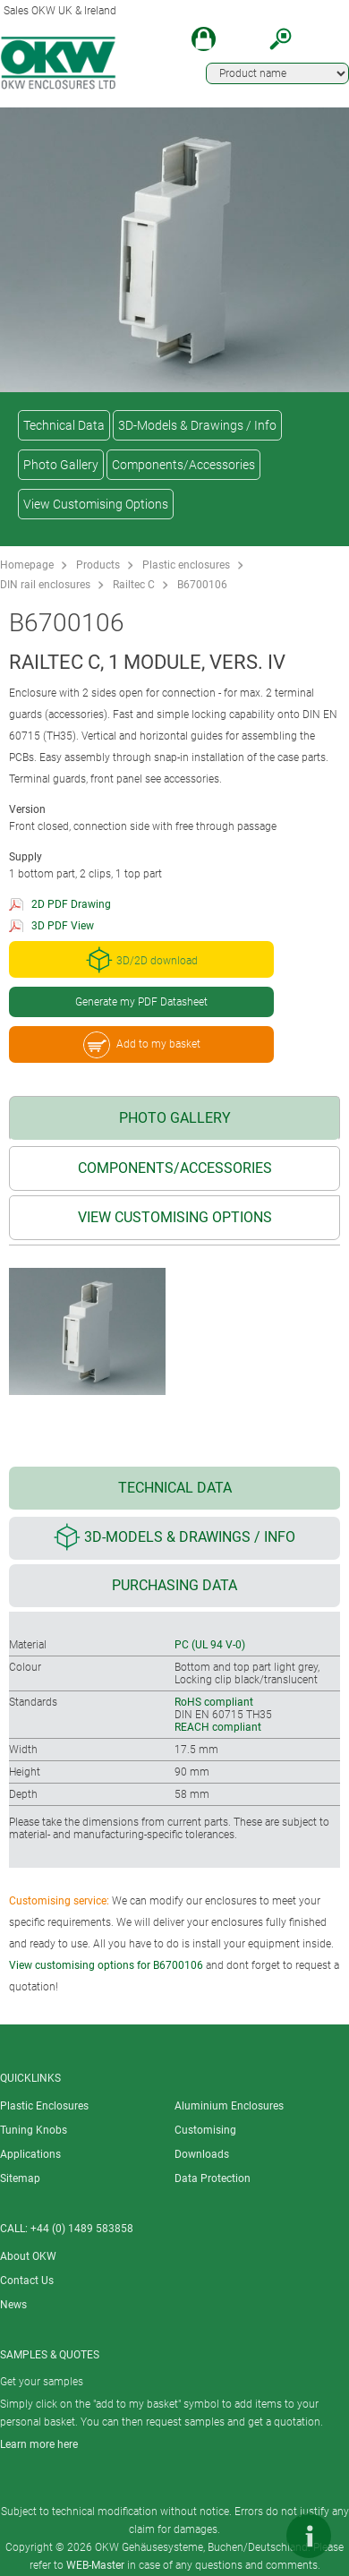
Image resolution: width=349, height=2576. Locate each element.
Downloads (201, 2154)
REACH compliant (217, 1727)
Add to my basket (141, 1044)
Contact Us (27, 2280)
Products (98, 565)
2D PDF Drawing (71, 904)
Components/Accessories (183, 465)
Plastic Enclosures (44, 2106)
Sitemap (20, 2178)
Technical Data (64, 425)
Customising (205, 2130)
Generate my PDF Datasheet (141, 1002)
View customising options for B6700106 (106, 1965)
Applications (30, 2154)
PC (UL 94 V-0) (209, 1645)
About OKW (28, 2256)
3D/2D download (142, 959)
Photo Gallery (60, 465)
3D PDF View (62, 926)
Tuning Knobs (33, 2130)
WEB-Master (95, 2565)
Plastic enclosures (186, 565)
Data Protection (212, 2178)
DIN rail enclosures (45, 584)
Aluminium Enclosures (229, 2106)
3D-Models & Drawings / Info (197, 425)
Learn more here (39, 2444)
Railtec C (134, 584)
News (13, 2304)
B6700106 (202, 584)
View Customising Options (95, 504)
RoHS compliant (213, 1702)
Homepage (27, 565)
